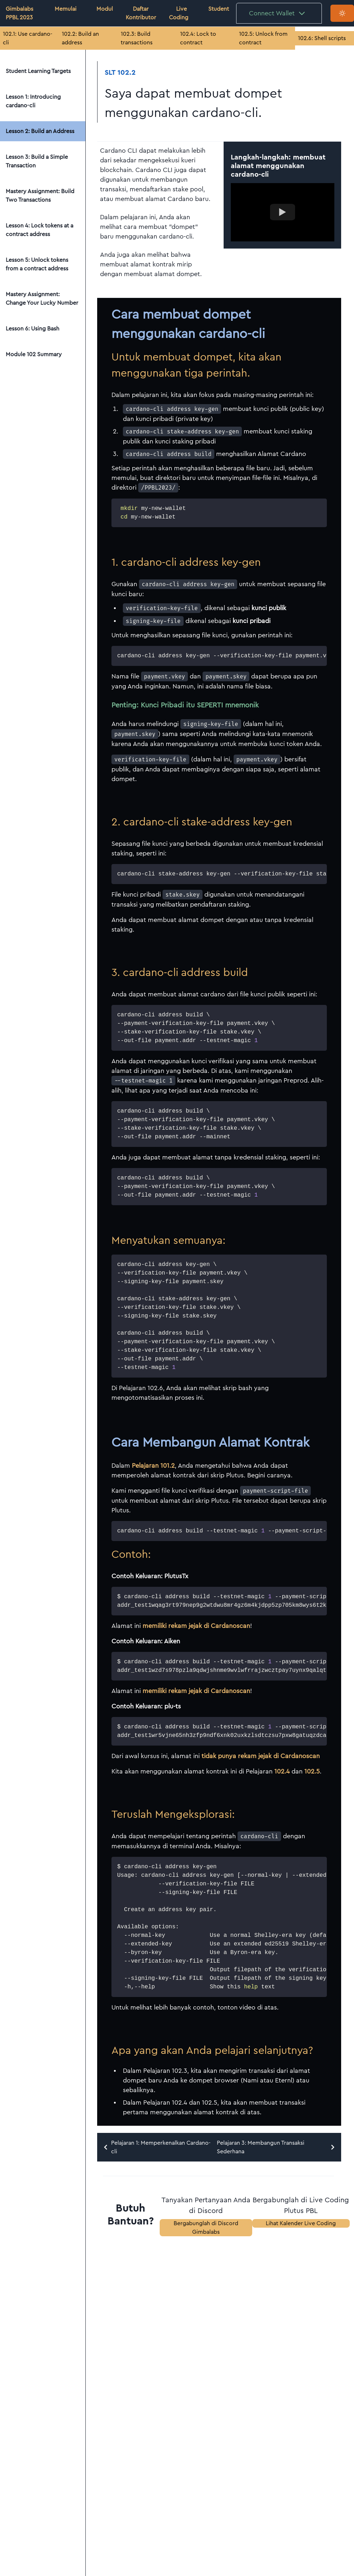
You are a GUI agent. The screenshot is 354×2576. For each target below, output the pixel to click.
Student (218, 9)
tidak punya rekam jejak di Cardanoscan (260, 1756)
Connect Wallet (277, 13)
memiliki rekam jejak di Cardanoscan (196, 1626)
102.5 (312, 1771)
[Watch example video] (282, 212)
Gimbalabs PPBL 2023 (19, 13)
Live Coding (178, 13)
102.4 (282, 1771)
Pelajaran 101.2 (153, 1465)
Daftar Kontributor (141, 13)
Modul (104, 9)
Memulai (65, 9)
